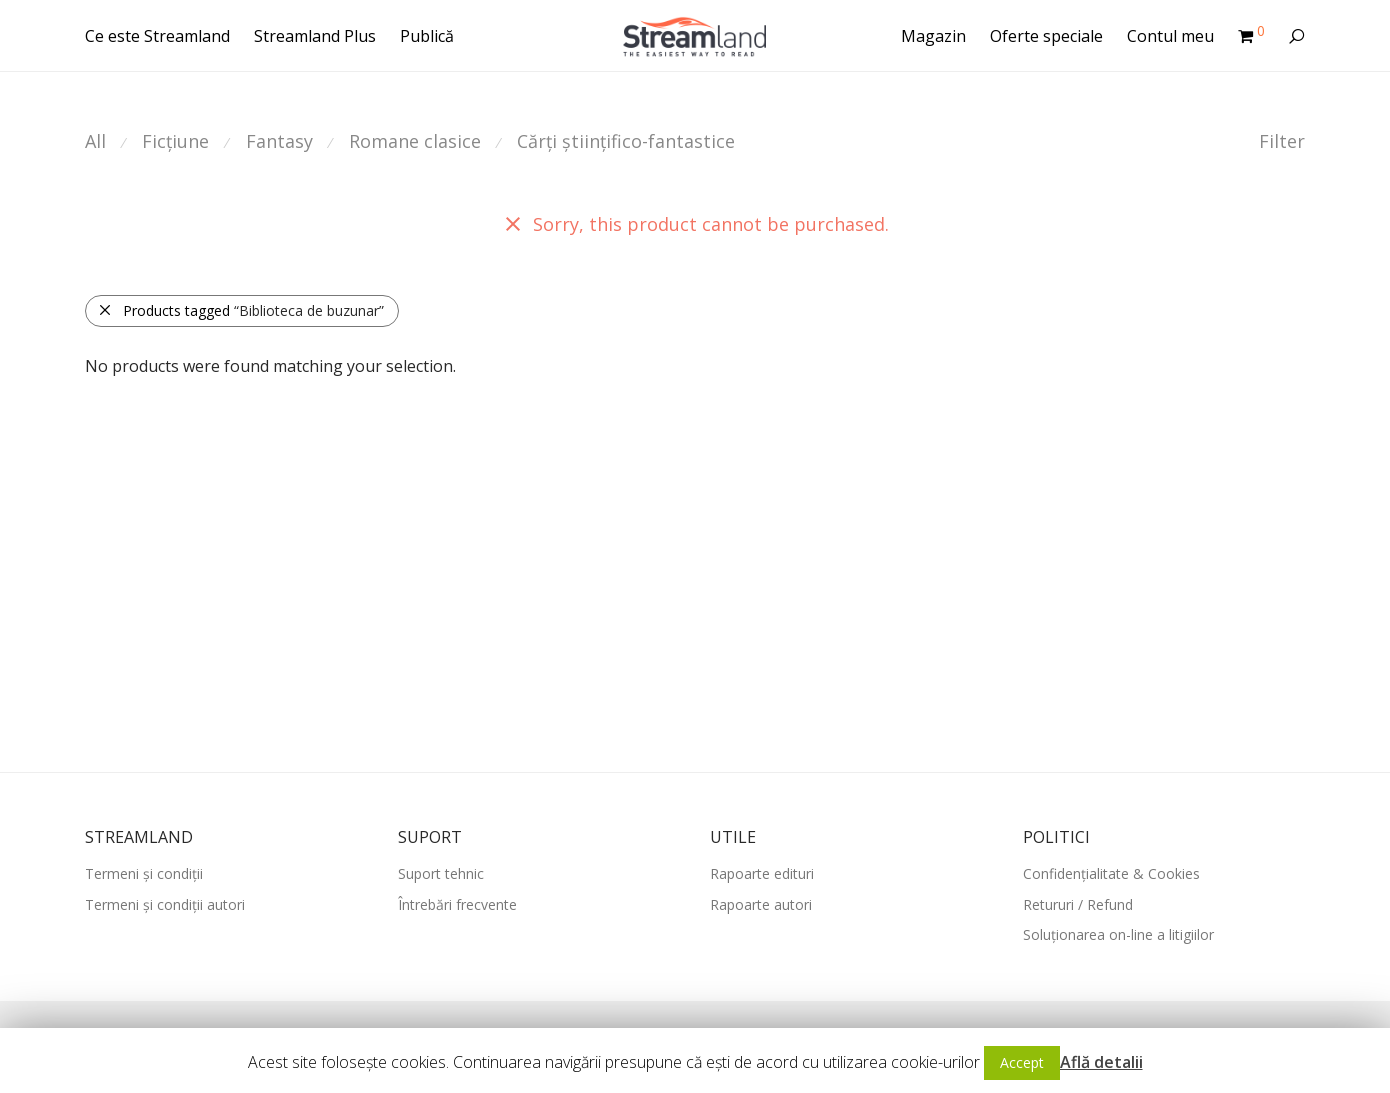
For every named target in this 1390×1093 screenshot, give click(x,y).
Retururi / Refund (1078, 904)
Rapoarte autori (761, 904)
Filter (1282, 141)
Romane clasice (415, 141)
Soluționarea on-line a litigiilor (1118, 934)
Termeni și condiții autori (165, 904)
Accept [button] (1022, 1062)
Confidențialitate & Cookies (1111, 873)
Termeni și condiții (144, 873)
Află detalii (1101, 1062)
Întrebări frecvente (457, 904)
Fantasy (279, 141)
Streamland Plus (315, 36)
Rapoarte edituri (762, 873)
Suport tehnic (441, 873)
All (95, 141)
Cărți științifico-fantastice (626, 141)
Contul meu (1170, 36)
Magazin (933, 36)
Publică (427, 36)
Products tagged (241, 310)
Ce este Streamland (157, 36)
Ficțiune (175, 141)
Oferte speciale (1046, 36)
